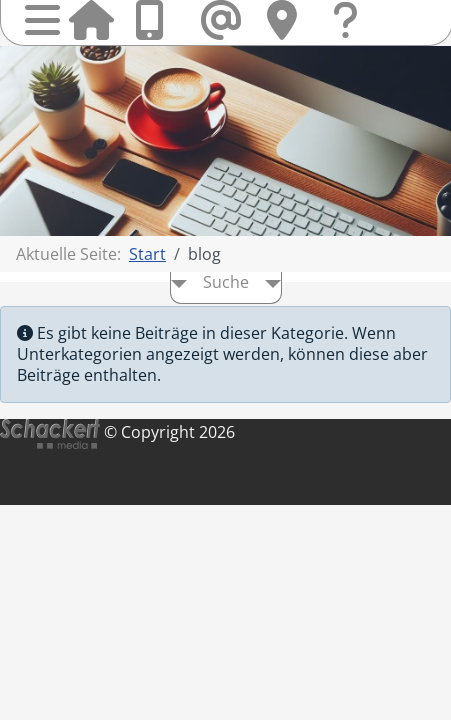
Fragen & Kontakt (355, 39)
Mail (223, 20)
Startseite (91, 20)
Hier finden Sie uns (289, 20)
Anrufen (157, 20)
